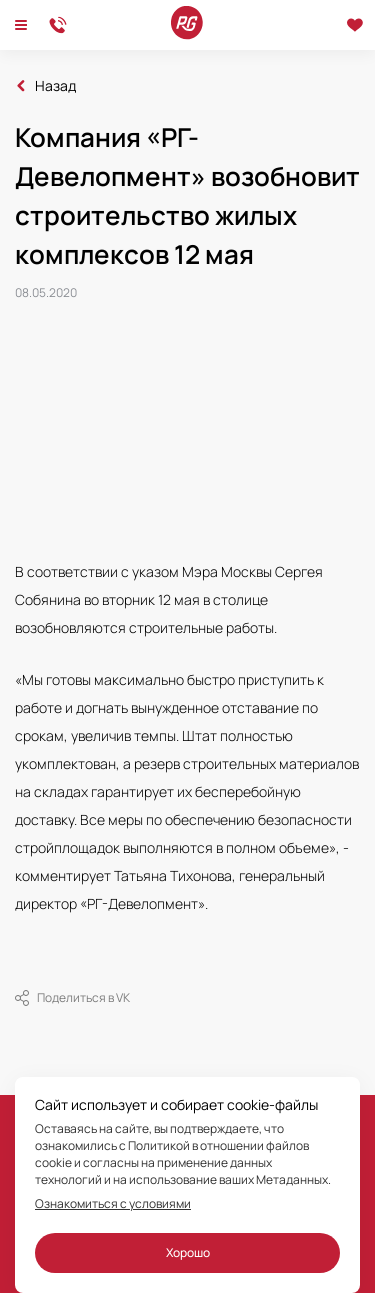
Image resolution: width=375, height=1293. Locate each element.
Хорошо (188, 1252)
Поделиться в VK (72, 998)
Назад (55, 86)
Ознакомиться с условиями (113, 1204)
